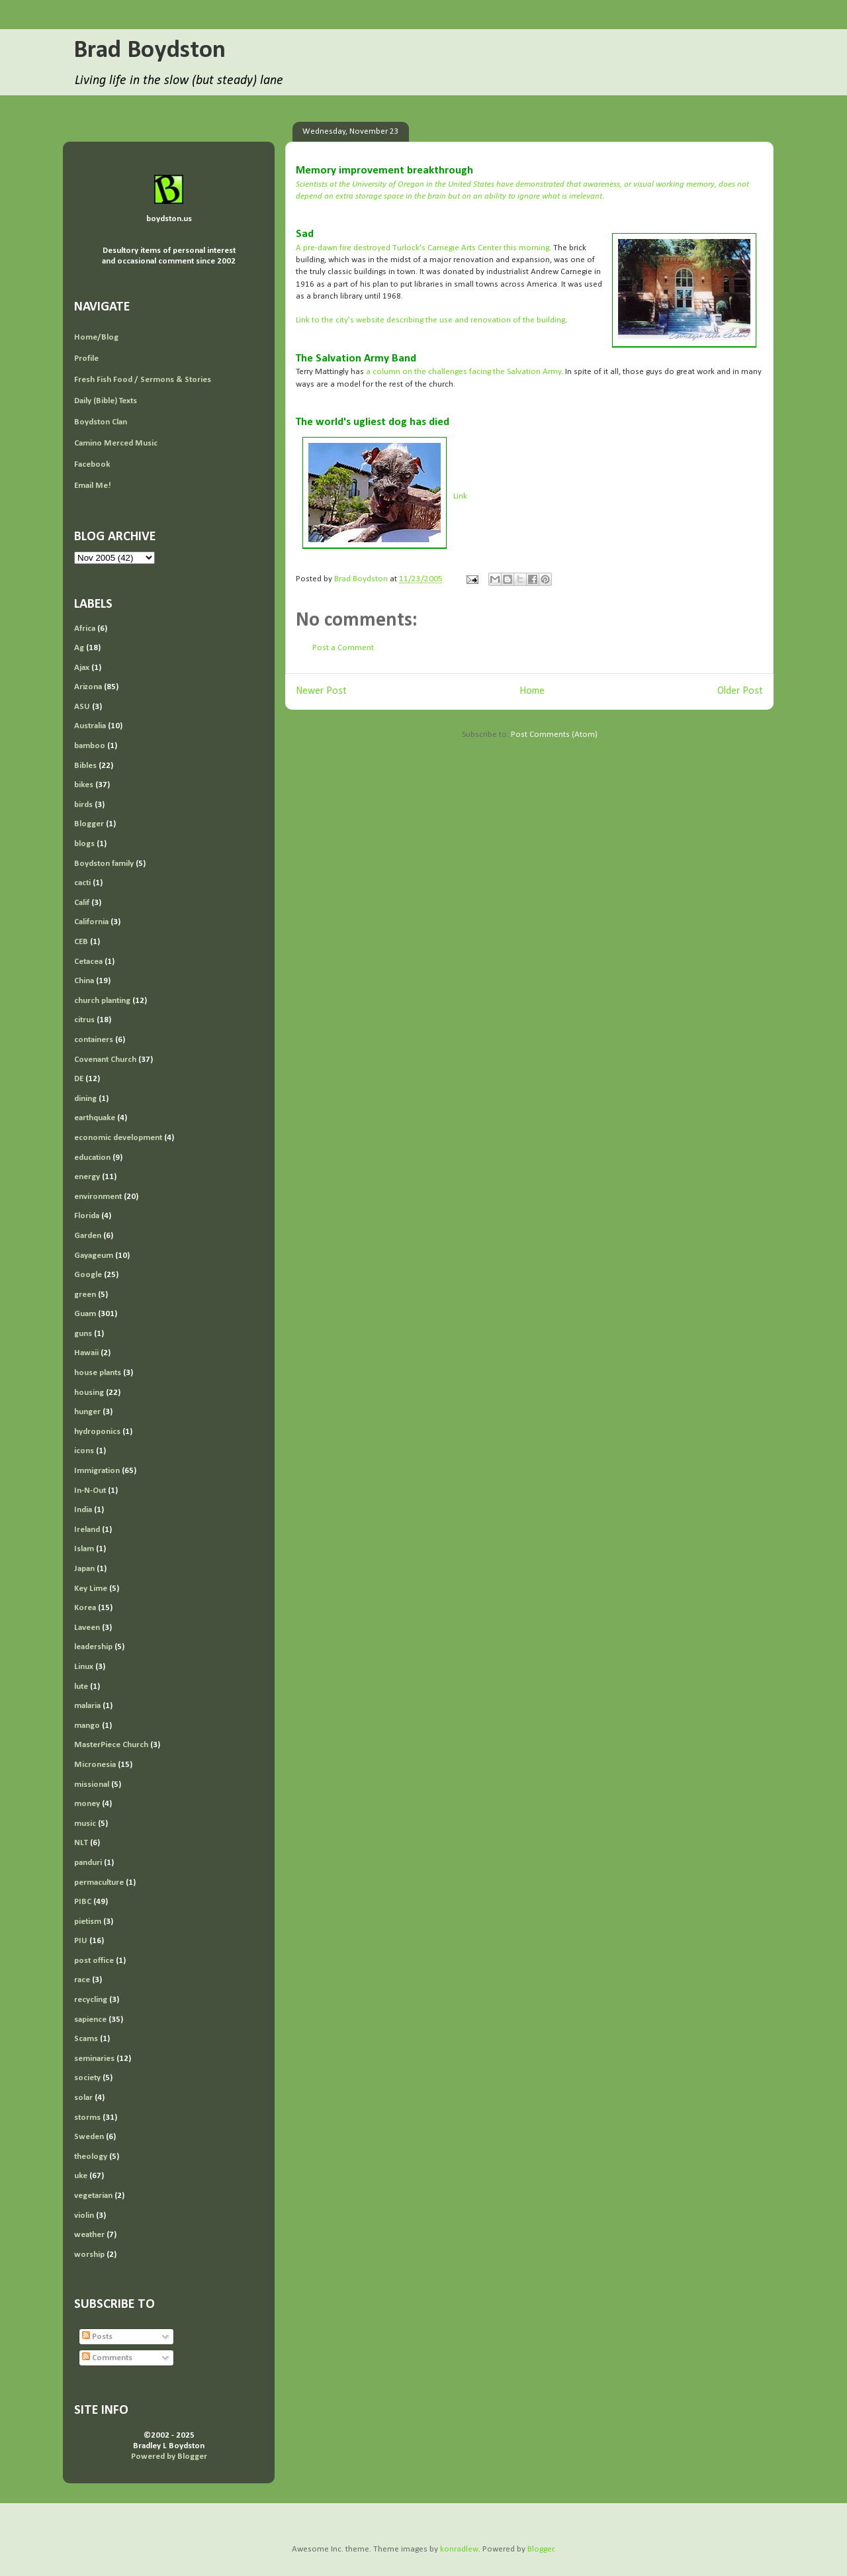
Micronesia (95, 1764)
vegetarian (93, 2195)
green (85, 1294)
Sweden (89, 2136)
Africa (84, 628)
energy (87, 1176)
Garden (87, 1235)
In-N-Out (90, 1490)
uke (80, 2175)
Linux (83, 1666)
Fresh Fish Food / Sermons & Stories (142, 379)
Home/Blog (96, 337)
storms (87, 2117)
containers (93, 1039)
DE (78, 1078)
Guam (85, 1314)
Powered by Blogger (169, 2456)
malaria (87, 1705)
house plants (97, 1372)
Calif (81, 902)
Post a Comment (343, 648)
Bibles (85, 765)
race (82, 1980)
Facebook (92, 464)
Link (460, 496)
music (85, 1823)
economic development (118, 1137)
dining (85, 1098)
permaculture (99, 1882)
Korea (85, 1607)
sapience (90, 2019)
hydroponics (97, 1431)
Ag (79, 648)
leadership (93, 1647)
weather (89, 2234)
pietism (87, 1921)
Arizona (88, 687)
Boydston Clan (100, 422)
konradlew (459, 2549)
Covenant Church (105, 1059)
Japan (84, 1568)
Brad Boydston (149, 51)
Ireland (87, 1529)
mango (87, 1725)
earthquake (94, 1118)
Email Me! (92, 485)
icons (84, 1451)
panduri (88, 1862)
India (83, 1509)
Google (88, 1274)
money (87, 1803)
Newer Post (321, 691)
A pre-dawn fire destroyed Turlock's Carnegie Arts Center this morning (422, 248)
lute (81, 1686)
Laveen (87, 1627)
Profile (86, 358)
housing (89, 1392)
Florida (86, 1216)
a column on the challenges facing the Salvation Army (463, 371)
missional (91, 1784)
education (92, 1157)
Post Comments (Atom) (554, 734)
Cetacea (88, 961)
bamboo (89, 745)
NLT (81, 1842)
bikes (83, 785)
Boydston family (104, 863)
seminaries (94, 2058)
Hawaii (86, 1353)
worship (89, 2254)
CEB (81, 941)
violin (84, 2215)
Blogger (89, 824)
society (87, 2078)
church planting (102, 1000)
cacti (82, 883)
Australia (90, 726)
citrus (84, 1020)
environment (98, 1196)
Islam (84, 1549)
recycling (90, 1999)
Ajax (81, 667)
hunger (87, 1411)
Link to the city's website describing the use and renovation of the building (430, 320)
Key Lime (90, 1588)
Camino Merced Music (115, 443)
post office (94, 1960)
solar (83, 2097)
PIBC (82, 1901)
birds (83, 804)
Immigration (97, 1470)
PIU (80, 1940)
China (84, 981)
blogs (84, 843)
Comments (107, 2358)
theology (90, 2156)
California (91, 922)
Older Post (740, 691)
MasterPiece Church (111, 1745)
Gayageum (93, 1255)
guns (83, 1333)
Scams (86, 2038)
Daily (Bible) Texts (105, 401)
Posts (97, 2336)
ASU (82, 706)
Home (532, 691)
